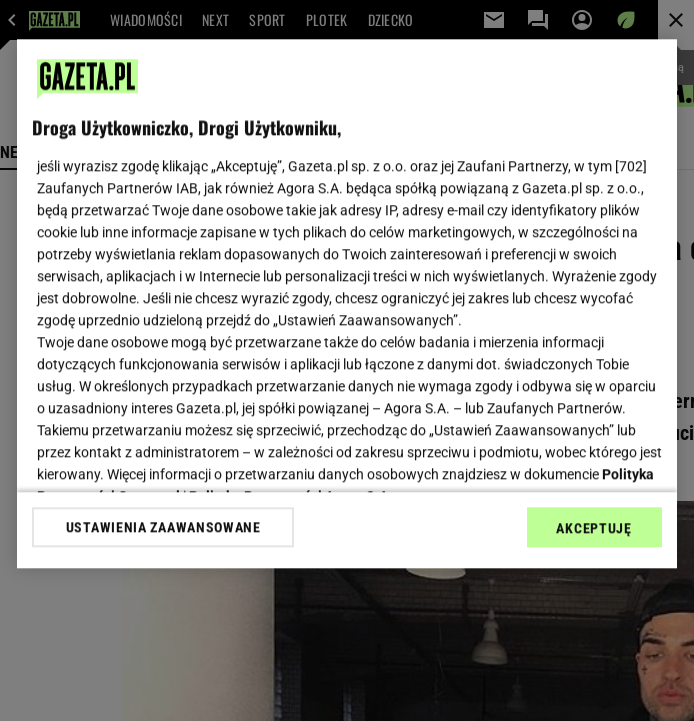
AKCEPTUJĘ (593, 528)
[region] (346, 303)
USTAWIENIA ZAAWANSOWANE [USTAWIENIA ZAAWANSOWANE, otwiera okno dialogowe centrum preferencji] (163, 527)
